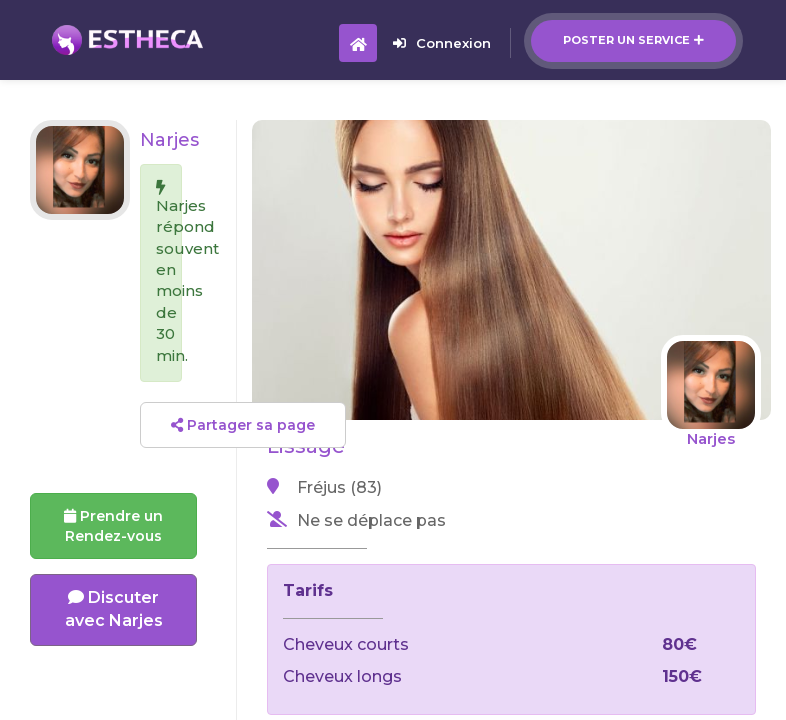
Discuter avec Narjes (114, 609)
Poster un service (633, 40)
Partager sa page (243, 425)
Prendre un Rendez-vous (113, 526)
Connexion (442, 43)
